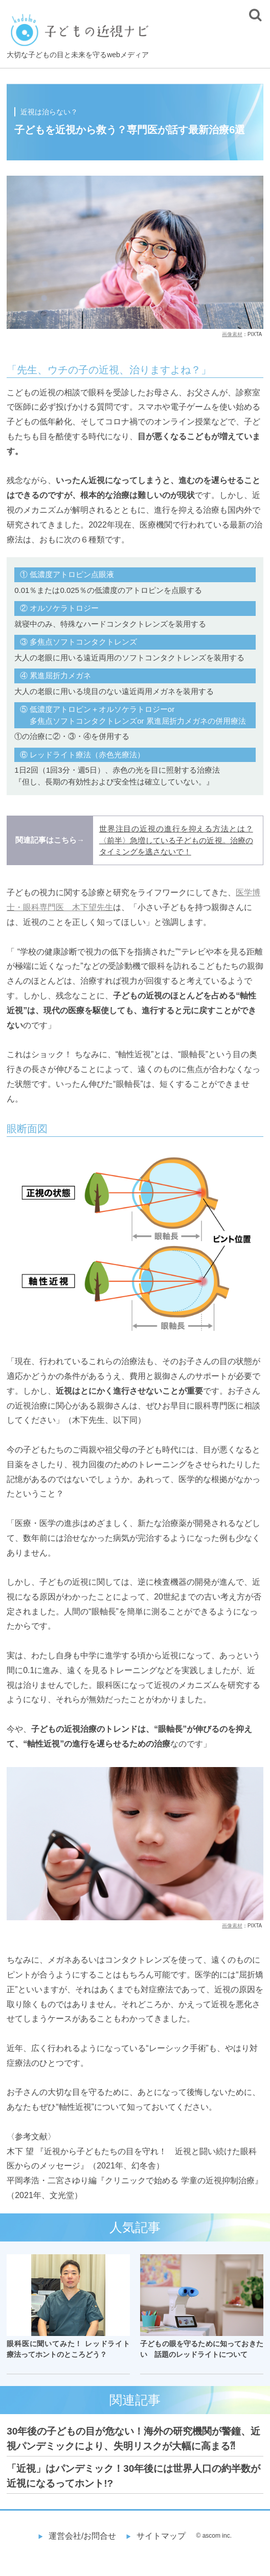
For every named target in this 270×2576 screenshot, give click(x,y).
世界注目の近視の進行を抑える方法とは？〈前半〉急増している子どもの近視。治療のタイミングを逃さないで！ (176, 840)
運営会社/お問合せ (82, 2536)
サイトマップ (161, 2536)
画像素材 (232, 334)
